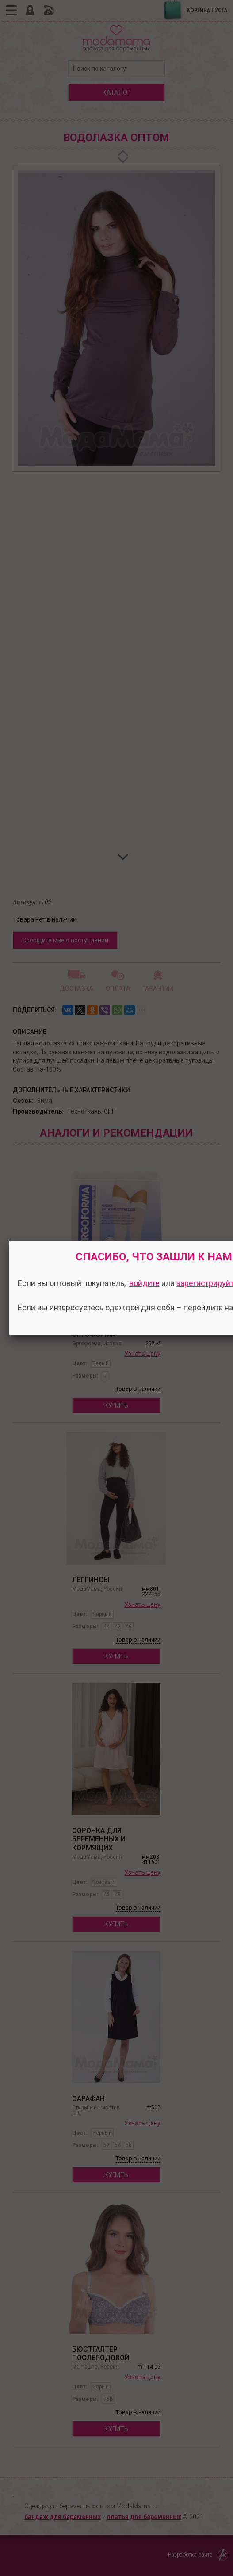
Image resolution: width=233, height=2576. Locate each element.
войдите (144, 1283)
